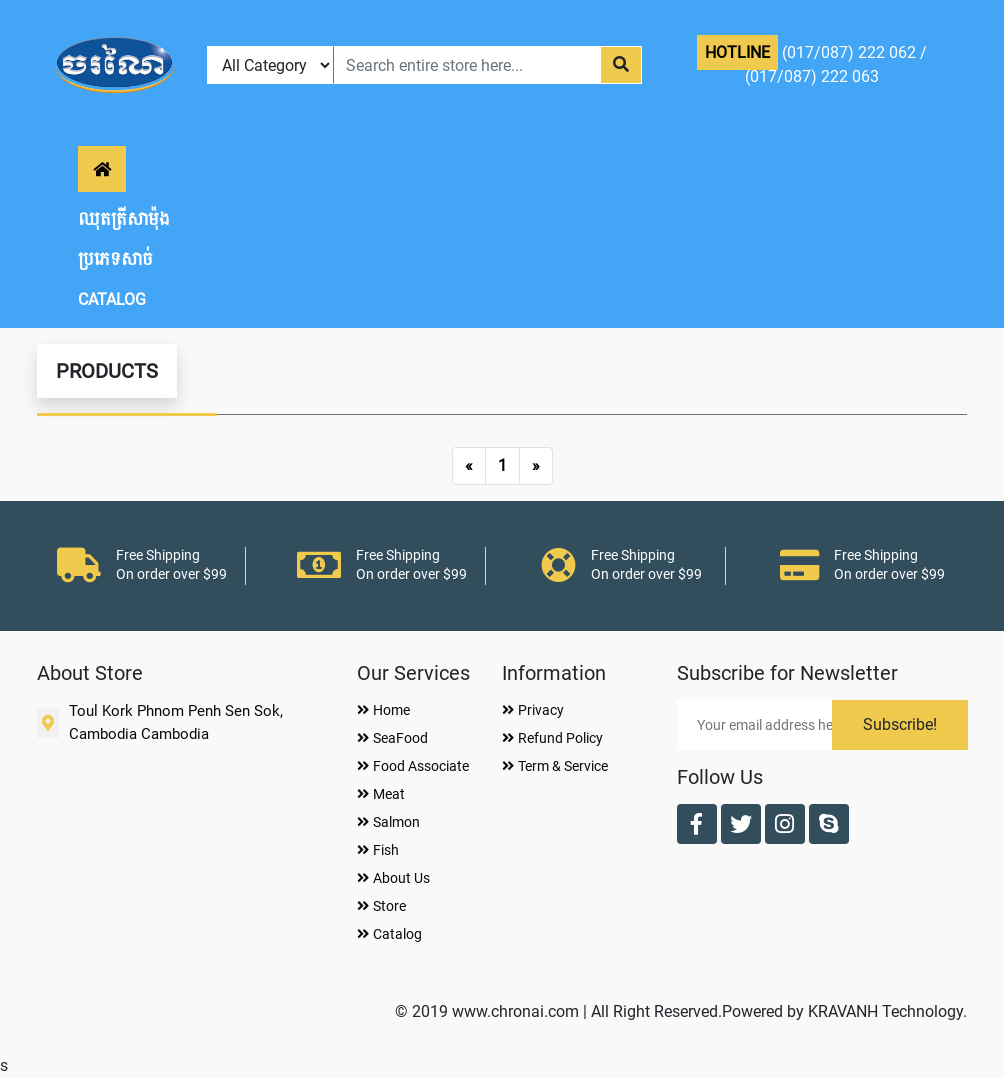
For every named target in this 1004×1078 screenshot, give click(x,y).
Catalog (389, 934)
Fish (378, 850)
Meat (381, 794)
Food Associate (413, 766)
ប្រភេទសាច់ (115, 259)
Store (381, 906)
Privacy (533, 710)
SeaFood (392, 738)
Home (383, 710)
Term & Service (555, 766)
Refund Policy (552, 738)
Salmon (388, 822)
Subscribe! (900, 724)
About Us (393, 878)
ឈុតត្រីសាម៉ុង (124, 219)
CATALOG (112, 299)
